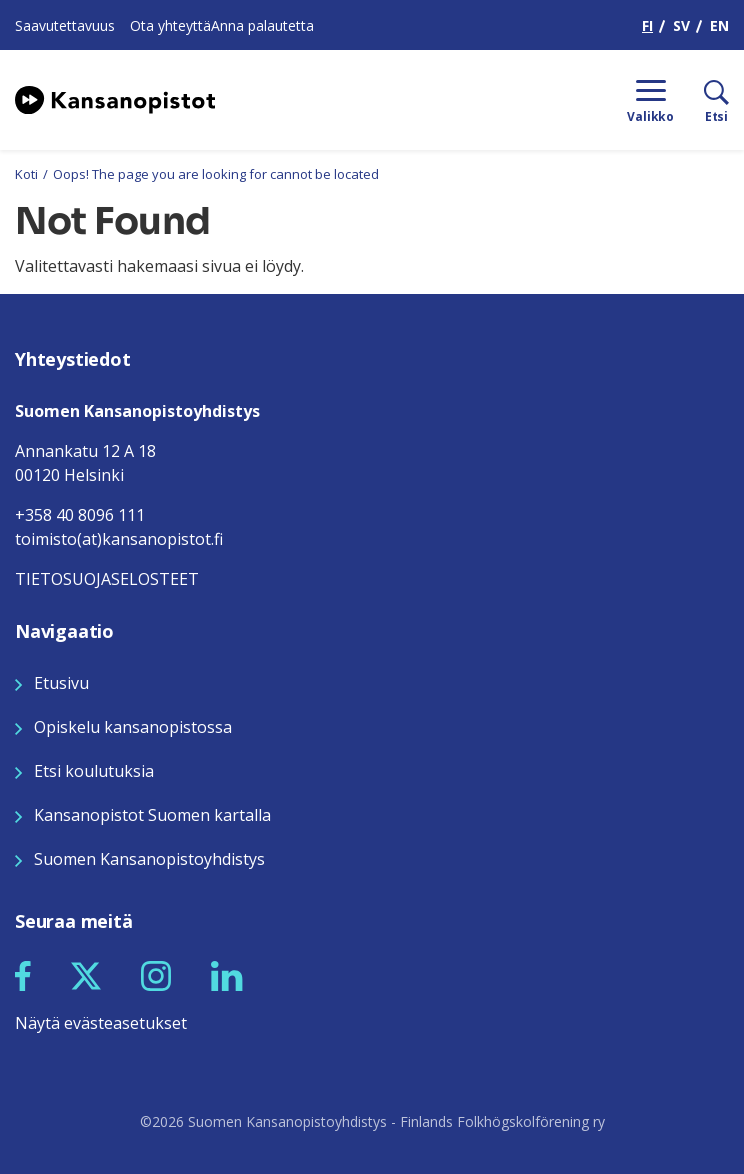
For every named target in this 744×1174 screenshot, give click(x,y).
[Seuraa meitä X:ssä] (86, 974)
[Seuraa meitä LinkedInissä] (227, 974)
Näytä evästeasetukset (101, 1023)
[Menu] (650, 100)
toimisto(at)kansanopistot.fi (119, 539)
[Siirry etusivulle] (115, 98)
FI (647, 25)
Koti (26, 174)
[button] (23, 976)
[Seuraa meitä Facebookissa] (23, 974)
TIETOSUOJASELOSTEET (107, 579)
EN (719, 25)
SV (681, 25)
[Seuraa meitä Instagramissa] (156, 974)
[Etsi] (701, 100)
